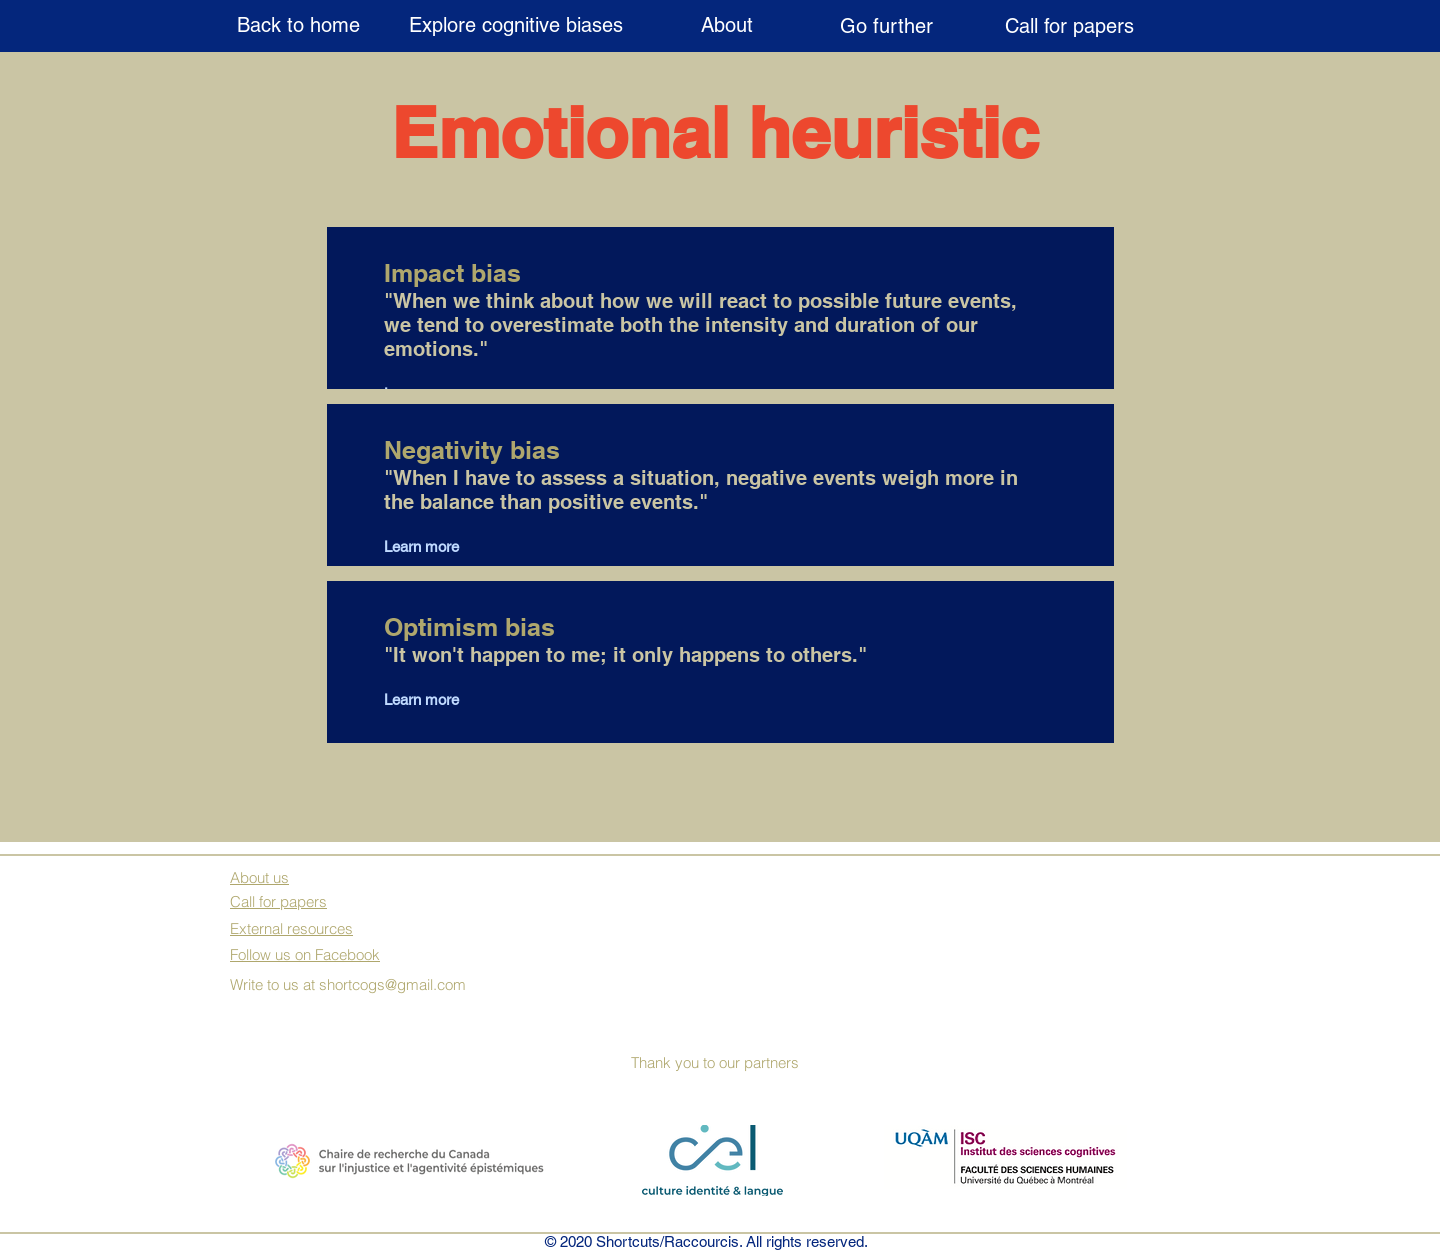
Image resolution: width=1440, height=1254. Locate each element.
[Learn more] (452, 546)
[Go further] (886, 26)
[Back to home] (298, 25)
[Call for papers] (1069, 26)
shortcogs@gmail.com (392, 984)
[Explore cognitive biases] (515, 25)
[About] (726, 25)
